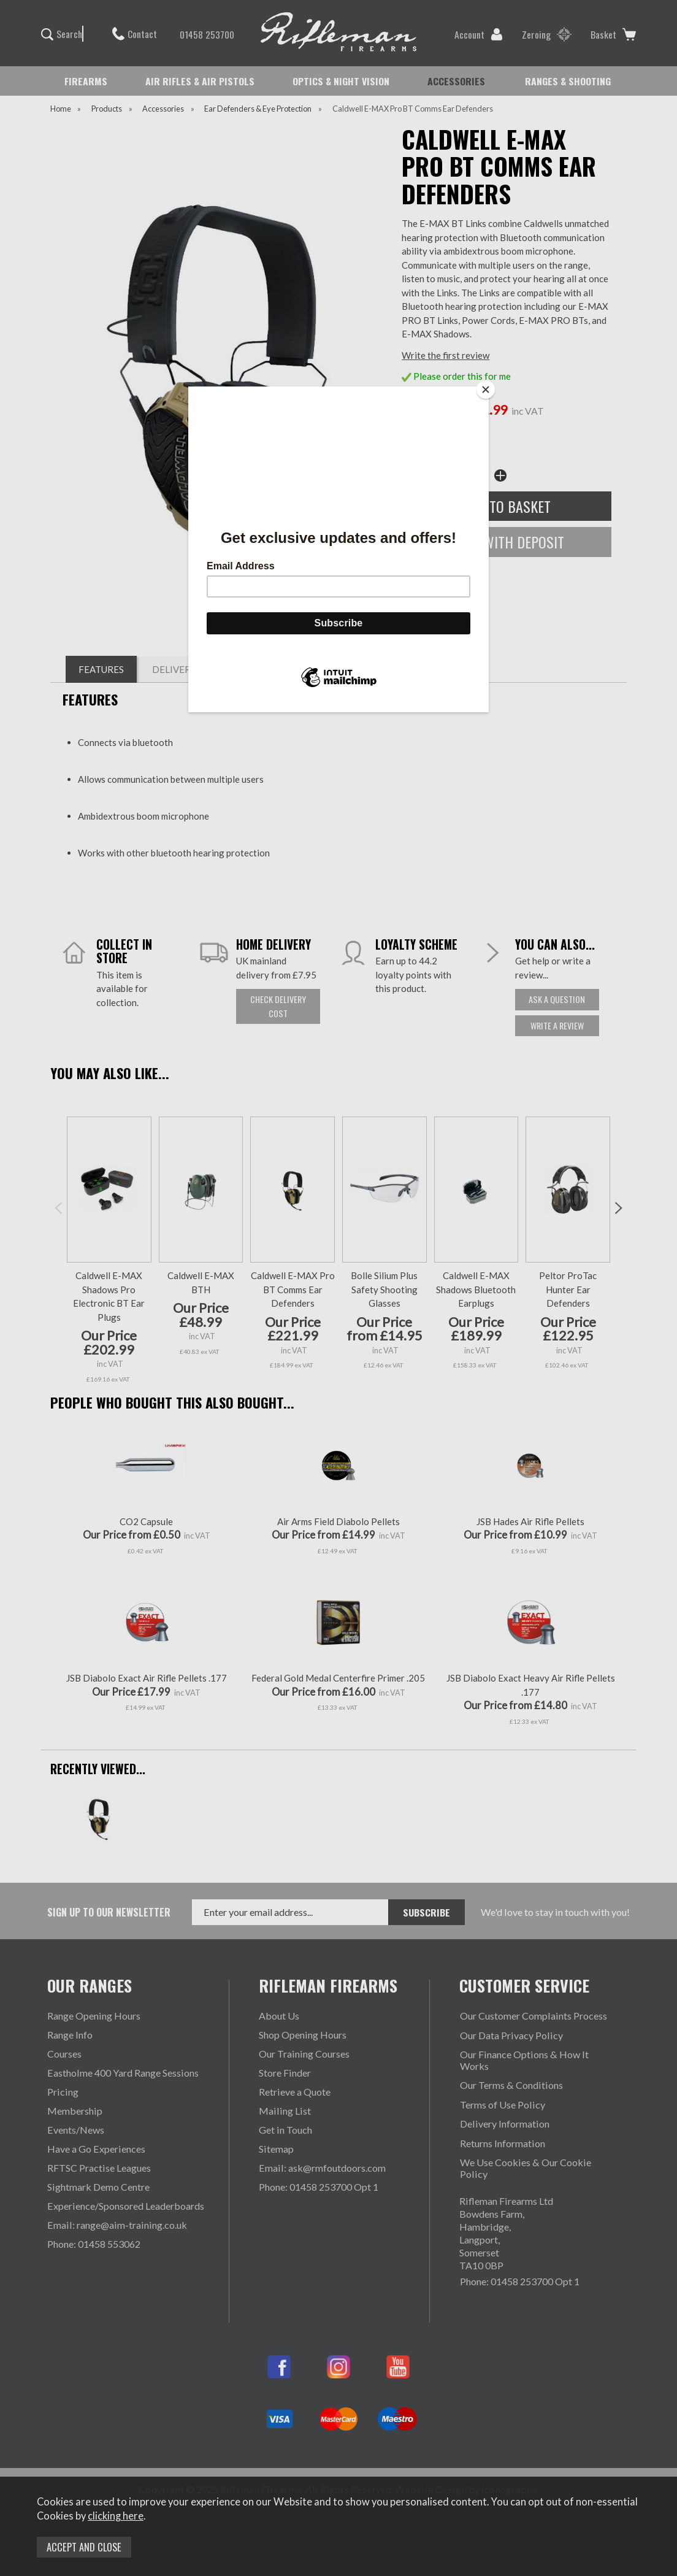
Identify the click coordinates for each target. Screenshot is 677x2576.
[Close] (485, 389)
